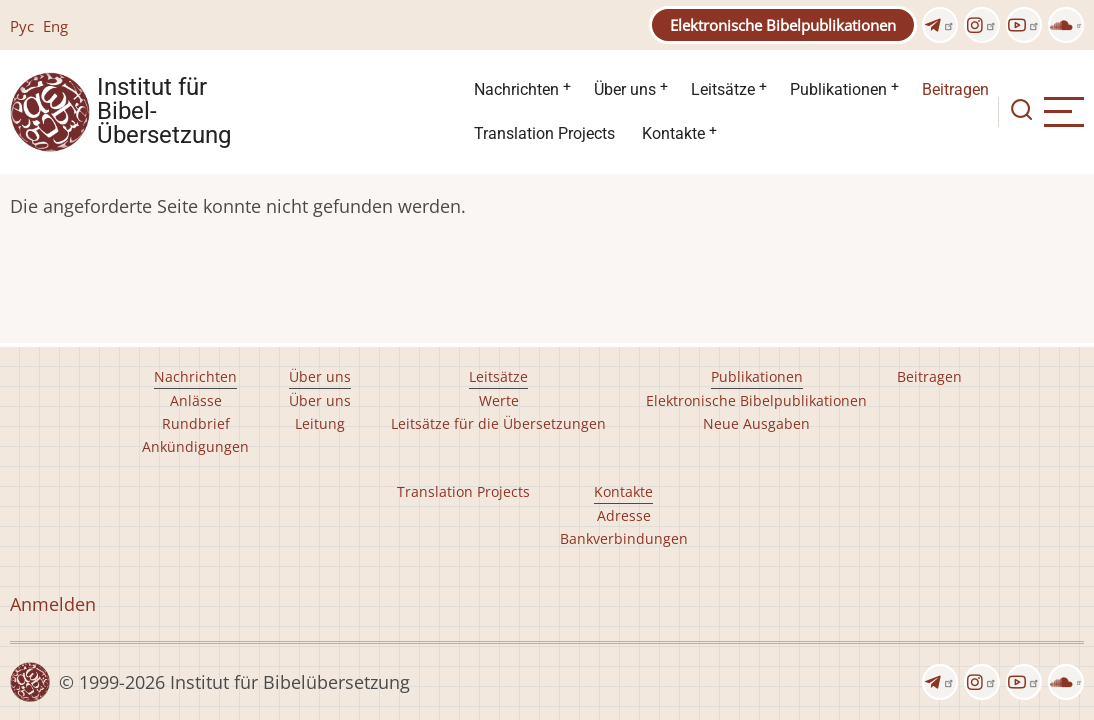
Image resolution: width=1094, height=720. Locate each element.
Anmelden (53, 604)
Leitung (320, 423)
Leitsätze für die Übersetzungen (498, 423)
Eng (55, 26)
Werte (499, 400)
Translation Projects (544, 133)
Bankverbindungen (624, 538)
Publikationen (838, 89)
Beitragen (955, 89)
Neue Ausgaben (756, 423)
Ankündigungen (195, 446)
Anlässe (196, 400)
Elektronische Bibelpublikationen (783, 25)
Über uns (625, 89)
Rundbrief (196, 423)
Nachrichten (516, 89)
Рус (22, 26)
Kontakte (673, 133)
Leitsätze (723, 89)
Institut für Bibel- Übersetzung (164, 112)
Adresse (624, 515)
